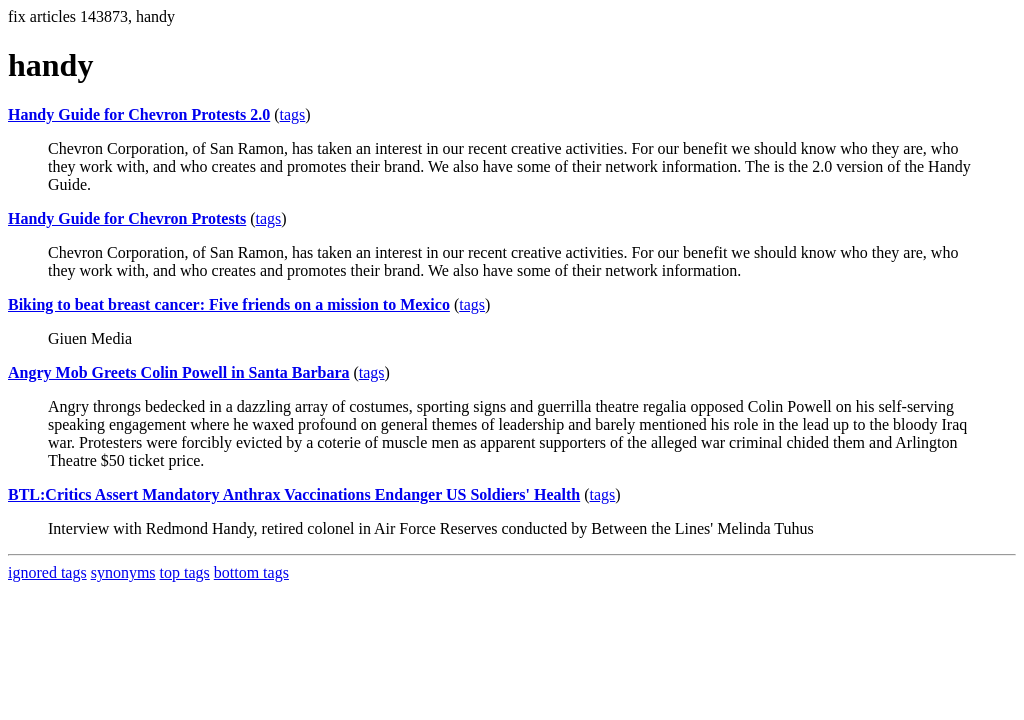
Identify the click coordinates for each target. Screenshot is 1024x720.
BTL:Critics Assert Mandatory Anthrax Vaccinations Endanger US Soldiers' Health (294, 494)
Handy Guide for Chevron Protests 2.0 (139, 114)
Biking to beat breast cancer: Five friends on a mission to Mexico (229, 304)
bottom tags (251, 572)
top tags (185, 572)
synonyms (123, 572)
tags (293, 114)
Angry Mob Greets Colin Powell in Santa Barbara (178, 372)
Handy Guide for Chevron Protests (127, 218)
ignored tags (47, 572)
